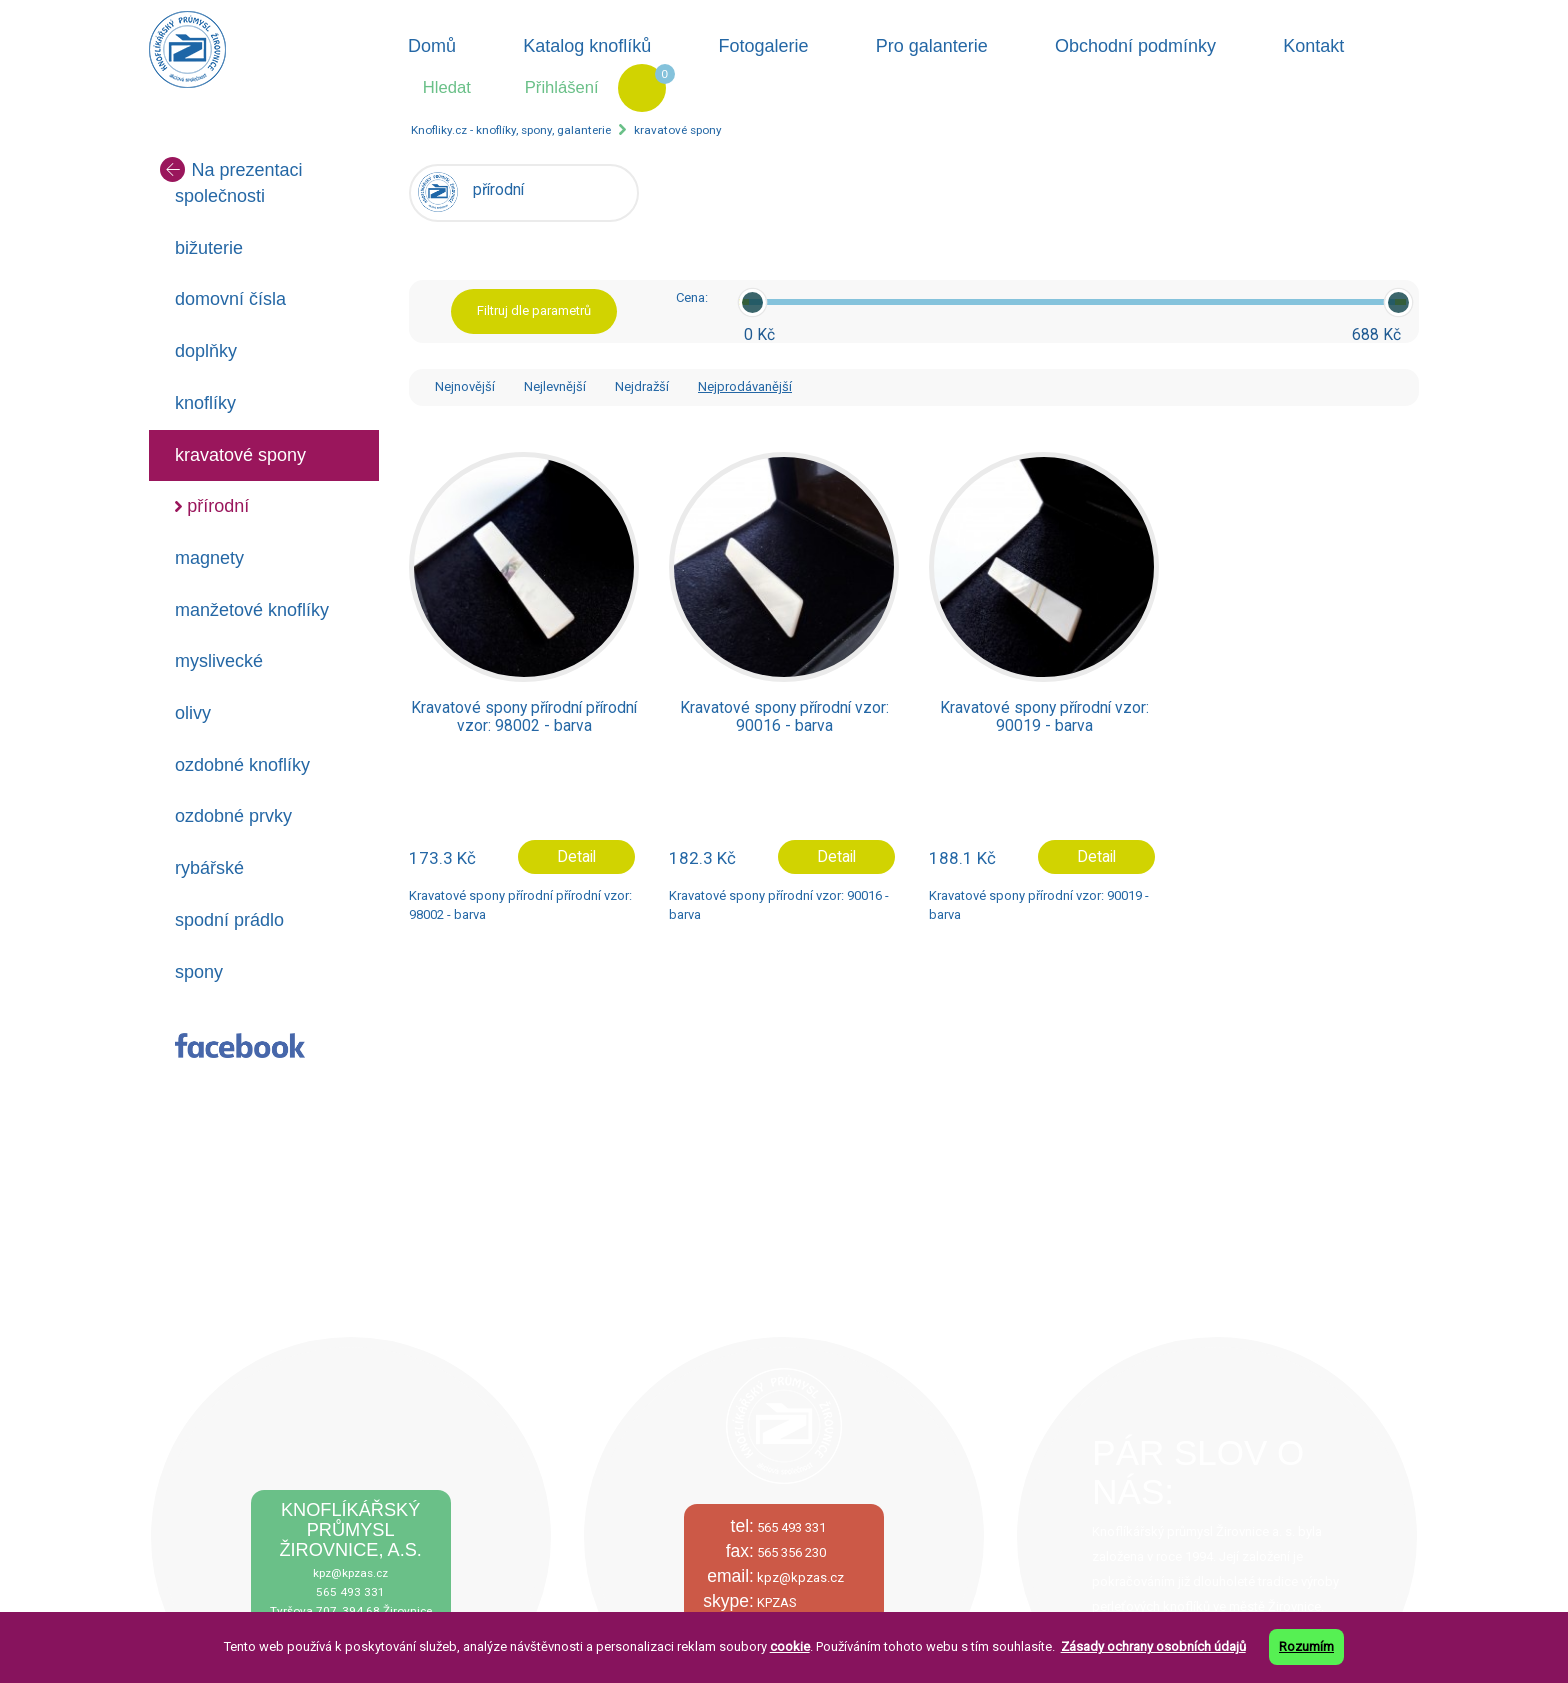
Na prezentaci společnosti (231, 181)
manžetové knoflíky (252, 610)
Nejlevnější (555, 386)
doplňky (206, 351)
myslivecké (219, 661)
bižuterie (209, 248)
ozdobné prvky (233, 816)
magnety (209, 558)
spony (199, 972)
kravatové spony (678, 130)
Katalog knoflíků (587, 46)
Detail (576, 857)
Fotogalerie (764, 46)
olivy (193, 713)
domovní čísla (230, 299)
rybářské (209, 868)
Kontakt (1313, 46)
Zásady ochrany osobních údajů (1153, 1646)
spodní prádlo (229, 920)
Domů (432, 46)
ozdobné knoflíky (242, 765)
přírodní (218, 506)
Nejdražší (642, 386)
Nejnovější (465, 386)
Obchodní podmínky (1135, 46)
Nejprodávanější (745, 386)
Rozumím (1306, 1646)
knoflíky (205, 403)
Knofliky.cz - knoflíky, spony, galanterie (511, 130)
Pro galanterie (932, 46)
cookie (790, 1646)
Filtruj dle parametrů (534, 310)
